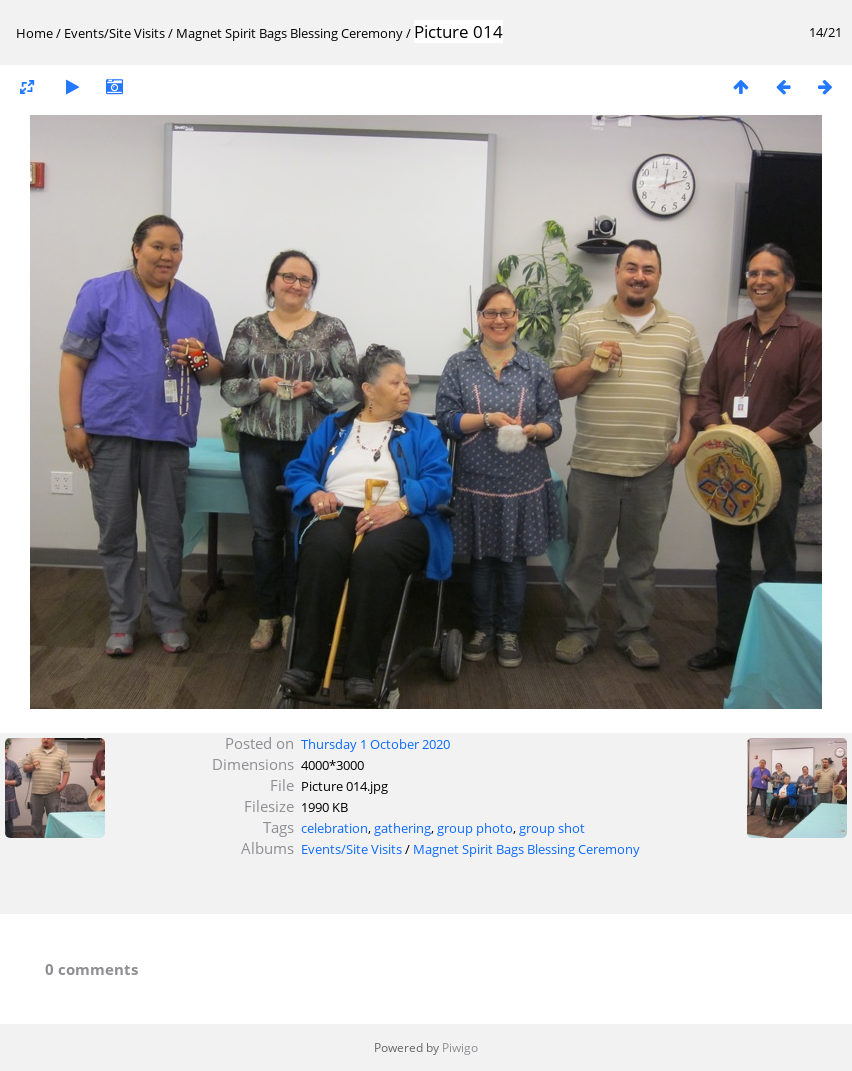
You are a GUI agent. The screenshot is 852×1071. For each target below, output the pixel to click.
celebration (334, 828)
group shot (552, 828)
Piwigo (460, 1047)
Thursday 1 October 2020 (375, 744)
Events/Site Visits (114, 33)
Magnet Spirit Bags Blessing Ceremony (289, 33)
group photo (475, 828)
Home (34, 33)
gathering (402, 828)
